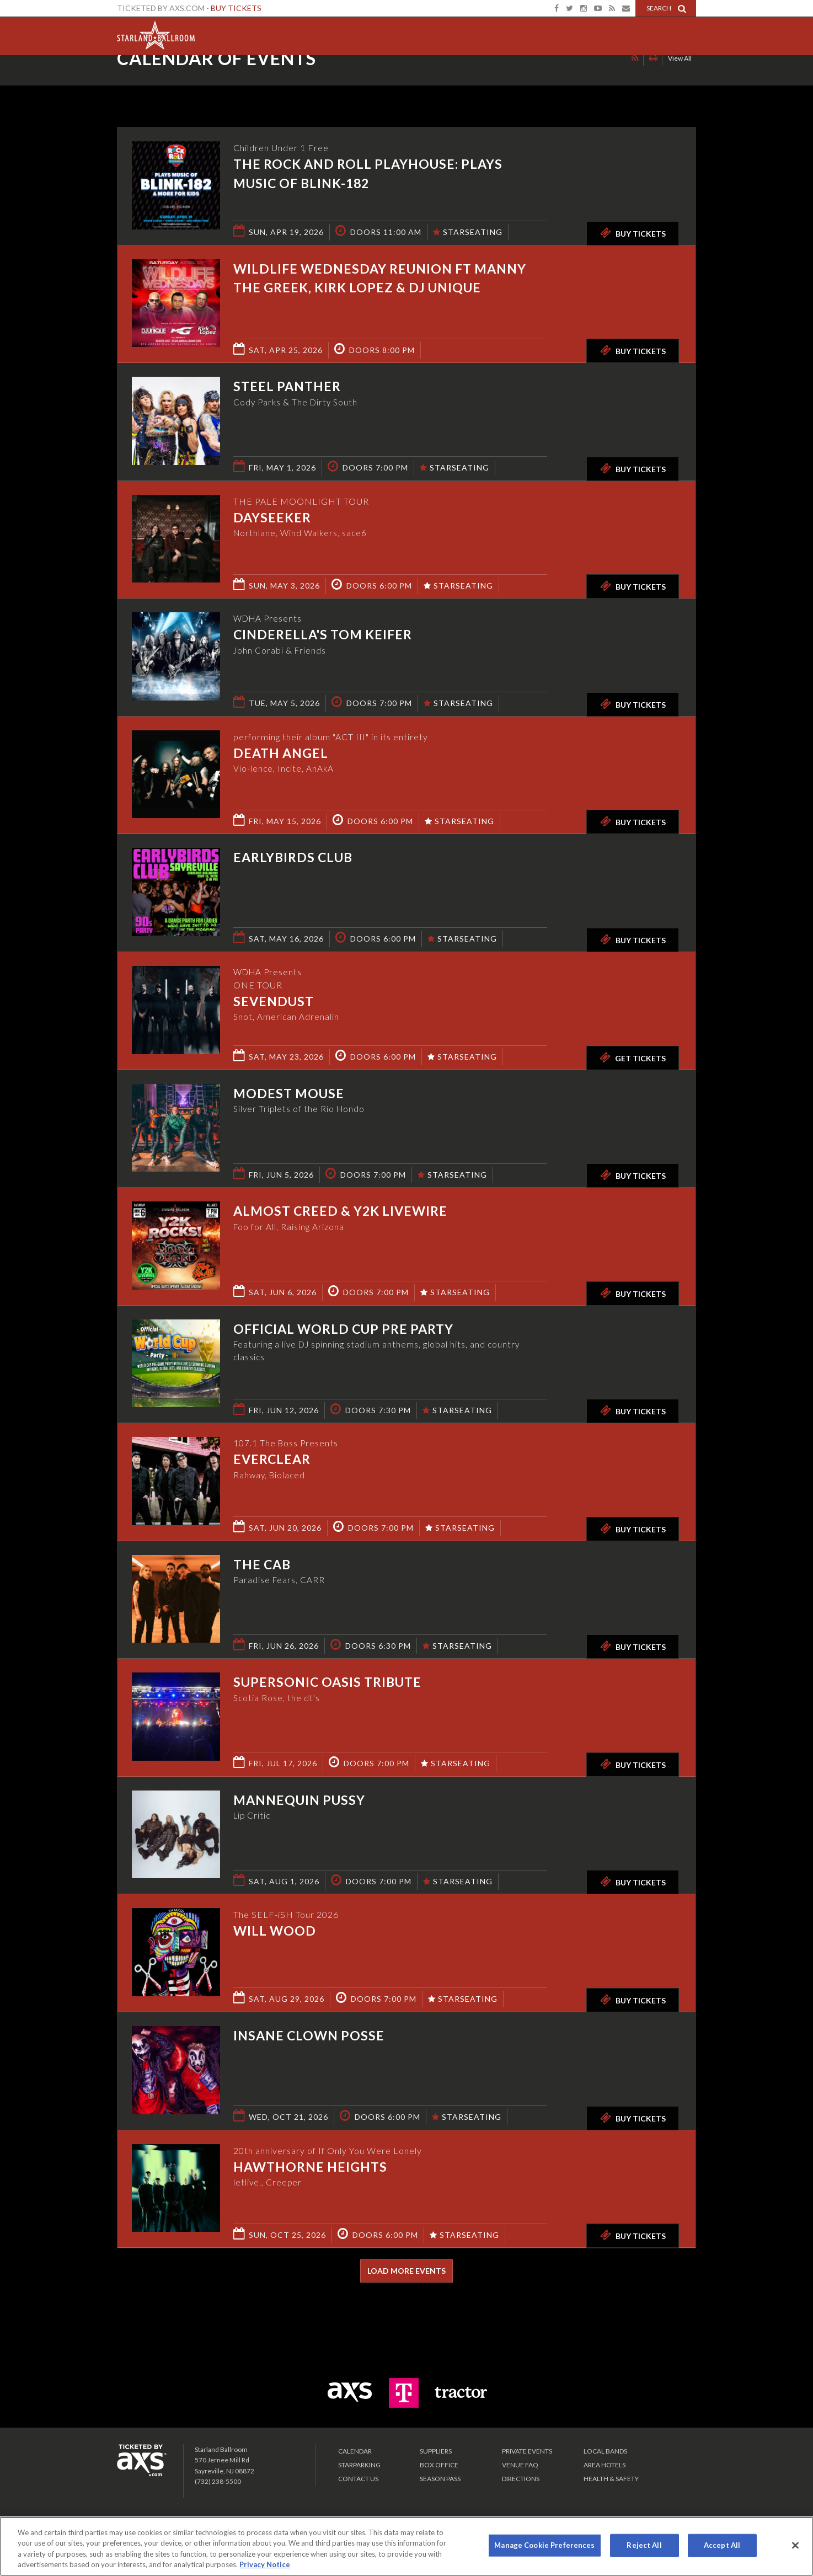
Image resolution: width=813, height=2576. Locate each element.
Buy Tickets (236, 8)
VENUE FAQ (520, 2465)
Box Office (439, 2465)
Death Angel (280, 753)
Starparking (359, 2465)
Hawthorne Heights (310, 2166)
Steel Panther (287, 386)
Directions (520, 2479)
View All (680, 79)
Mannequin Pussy (299, 1800)
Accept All (722, 2545)
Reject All (644, 2545)
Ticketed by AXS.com (396, 80)
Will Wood (274, 1930)
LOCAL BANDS (605, 2451)
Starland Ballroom (156, 33)
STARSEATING (467, 232)
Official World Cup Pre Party (343, 1329)
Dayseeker (272, 517)
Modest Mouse (288, 1093)
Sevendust (273, 1001)
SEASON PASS (440, 2479)
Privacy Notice (264, 2564)
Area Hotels (604, 2465)
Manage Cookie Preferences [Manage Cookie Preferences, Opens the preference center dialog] (544, 2545)
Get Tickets (633, 1057)
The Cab (262, 1564)
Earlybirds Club (292, 857)
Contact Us (358, 2479)
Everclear (272, 1459)
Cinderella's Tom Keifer (322, 635)
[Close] (795, 2545)
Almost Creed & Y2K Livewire (340, 1210)
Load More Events (406, 2270)
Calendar (355, 2451)
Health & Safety (611, 2479)
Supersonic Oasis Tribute (327, 1682)
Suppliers (436, 2451)
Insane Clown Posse (308, 2035)
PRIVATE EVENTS (527, 2451)
